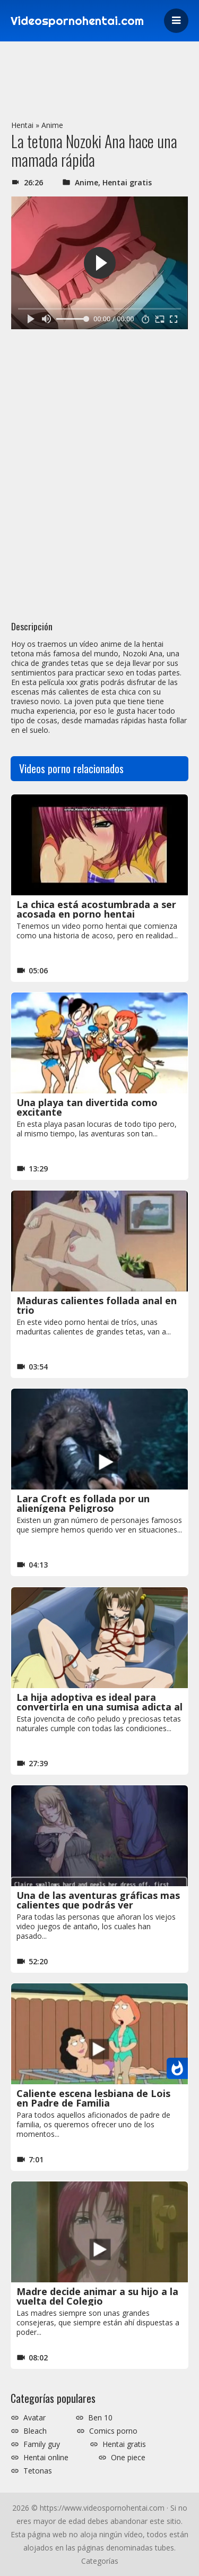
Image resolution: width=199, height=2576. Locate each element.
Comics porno (113, 2431)
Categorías (99, 2561)
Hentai (22, 125)
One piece (128, 2457)
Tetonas (37, 2471)
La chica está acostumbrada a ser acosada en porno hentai (96, 909)
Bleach (35, 2431)
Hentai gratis (127, 182)
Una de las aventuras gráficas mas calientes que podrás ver (98, 1900)
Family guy (41, 2444)
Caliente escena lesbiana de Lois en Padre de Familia (93, 2098)
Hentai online (45, 2457)
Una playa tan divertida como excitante (87, 1107)
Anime (52, 125)
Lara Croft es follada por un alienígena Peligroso (83, 1503)
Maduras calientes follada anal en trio (96, 1305)
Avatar (34, 2418)
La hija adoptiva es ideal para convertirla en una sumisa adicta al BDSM (99, 1707)
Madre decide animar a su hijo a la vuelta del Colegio (97, 2296)
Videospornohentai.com (77, 20)
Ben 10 (100, 2418)
